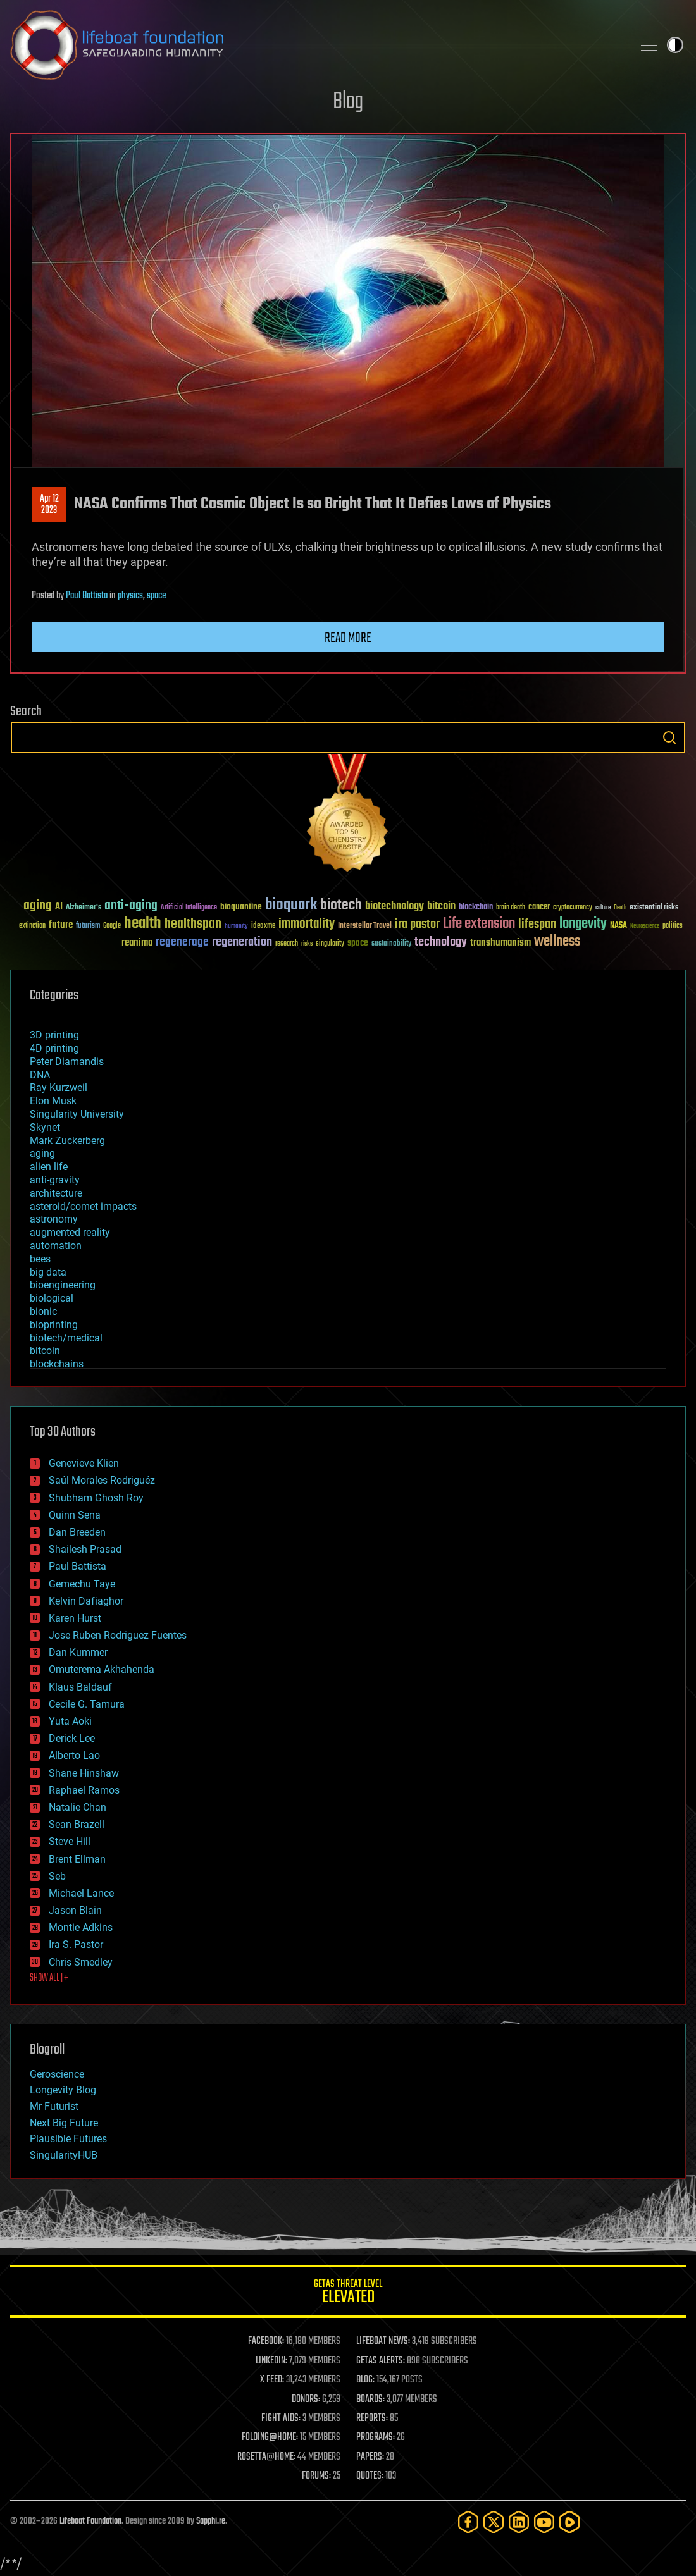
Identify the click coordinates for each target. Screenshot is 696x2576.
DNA (40, 1075)
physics (130, 596)
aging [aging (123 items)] (37, 906)
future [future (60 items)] (61, 925)
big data (48, 1272)
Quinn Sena (75, 1515)
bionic (43, 1311)
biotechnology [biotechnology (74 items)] (394, 906)
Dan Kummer (78, 1652)
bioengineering (63, 1285)
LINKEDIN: (271, 2361)
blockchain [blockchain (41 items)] (476, 908)
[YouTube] (544, 2522)
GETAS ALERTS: (380, 2361)
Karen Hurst (75, 1618)
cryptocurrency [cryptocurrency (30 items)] (572, 908)
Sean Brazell (76, 1824)
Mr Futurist (54, 2106)
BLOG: (365, 2380)
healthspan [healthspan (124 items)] (193, 924)
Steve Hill (69, 1841)
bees (40, 1259)
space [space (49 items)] (357, 942)
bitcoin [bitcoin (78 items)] (441, 906)
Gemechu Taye (82, 1584)
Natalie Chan (77, 1807)
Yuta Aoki (70, 1721)
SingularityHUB (63, 2155)
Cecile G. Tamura (87, 1704)
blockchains (57, 1364)
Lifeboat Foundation (90, 2521)
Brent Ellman (77, 1859)
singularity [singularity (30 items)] (330, 944)
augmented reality (70, 1232)
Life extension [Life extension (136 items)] (479, 924)
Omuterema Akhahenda (101, 1669)
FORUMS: (316, 2476)
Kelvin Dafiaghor (86, 1601)
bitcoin (45, 1351)
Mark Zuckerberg (67, 1141)
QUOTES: (369, 2476)
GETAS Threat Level (348, 2293)
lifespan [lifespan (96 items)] (537, 924)
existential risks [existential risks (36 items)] (654, 908)
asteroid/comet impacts (83, 1206)
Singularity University (77, 1114)
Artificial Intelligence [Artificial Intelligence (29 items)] (189, 908)
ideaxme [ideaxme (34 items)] (263, 926)
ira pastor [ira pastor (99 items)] (417, 924)
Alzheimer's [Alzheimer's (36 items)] (83, 908)
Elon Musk (53, 1101)
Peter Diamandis (67, 1062)
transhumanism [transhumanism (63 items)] (500, 943)
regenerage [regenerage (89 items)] (182, 942)
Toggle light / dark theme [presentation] (675, 45)
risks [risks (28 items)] (307, 943)
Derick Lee (72, 1738)
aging (42, 1153)
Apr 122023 (49, 504)
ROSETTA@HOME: (266, 2457)
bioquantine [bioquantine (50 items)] (241, 906)
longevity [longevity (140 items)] (583, 924)
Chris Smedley (81, 1962)
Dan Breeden (77, 1532)
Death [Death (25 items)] (620, 907)
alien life (49, 1167)
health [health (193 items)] (142, 924)
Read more (348, 638)
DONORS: (306, 2399)
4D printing (54, 1048)
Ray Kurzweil (58, 1088)
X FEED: (272, 2380)
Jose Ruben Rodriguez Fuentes (118, 1635)
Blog (348, 102)
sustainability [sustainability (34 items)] (391, 944)
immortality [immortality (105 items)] (306, 924)
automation (56, 1246)
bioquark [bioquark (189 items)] (291, 905)
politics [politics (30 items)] (672, 926)
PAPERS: (370, 2457)
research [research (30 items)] (286, 944)
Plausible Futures (68, 2139)
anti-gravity (55, 1180)
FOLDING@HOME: (270, 2437)
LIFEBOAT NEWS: (383, 2341)
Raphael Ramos (84, 1790)
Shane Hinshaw (84, 1773)
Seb (57, 1876)
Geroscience (57, 2074)
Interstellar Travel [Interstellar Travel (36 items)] (365, 926)
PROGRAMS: (375, 2437)
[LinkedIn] (519, 2522)
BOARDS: (370, 2399)
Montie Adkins (81, 1927)
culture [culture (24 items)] (603, 907)
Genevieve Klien (84, 1463)
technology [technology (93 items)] (440, 942)
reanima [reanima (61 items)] (136, 943)
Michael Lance (81, 1893)
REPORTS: (372, 2418)
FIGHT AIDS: (281, 2418)
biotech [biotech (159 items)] (341, 905)
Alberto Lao (74, 1755)
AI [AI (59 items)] (59, 907)
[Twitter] (493, 2522)
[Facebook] (468, 2522)
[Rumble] (569, 2522)
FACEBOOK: (266, 2341)
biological (51, 1298)
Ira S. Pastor (76, 1944)
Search (669, 737)
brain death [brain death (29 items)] (510, 908)
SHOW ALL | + (49, 1978)
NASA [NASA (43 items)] (618, 926)
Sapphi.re (210, 2521)
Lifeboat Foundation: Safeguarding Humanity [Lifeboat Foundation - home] (316, 45)
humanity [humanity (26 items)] (236, 926)
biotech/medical (66, 1338)
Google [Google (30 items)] (112, 926)
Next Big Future (64, 2123)
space (156, 596)
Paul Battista (87, 596)
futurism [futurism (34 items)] (88, 926)
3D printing (54, 1035)
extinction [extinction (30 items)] (32, 926)
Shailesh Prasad (85, 1549)
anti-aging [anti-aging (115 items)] (131, 906)
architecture (56, 1193)
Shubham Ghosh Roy (96, 1498)
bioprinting (54, 1325)
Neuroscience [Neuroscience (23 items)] (644, 926)
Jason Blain (75, 1910)
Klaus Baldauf (80, 1687)
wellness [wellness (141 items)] (557, 942)
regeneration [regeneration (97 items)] (242, 942)
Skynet (45, 1127)
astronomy (54, 1219)
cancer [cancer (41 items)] (539, 908)
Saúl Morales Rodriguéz (102, 1480)
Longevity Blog (63, 2090)
